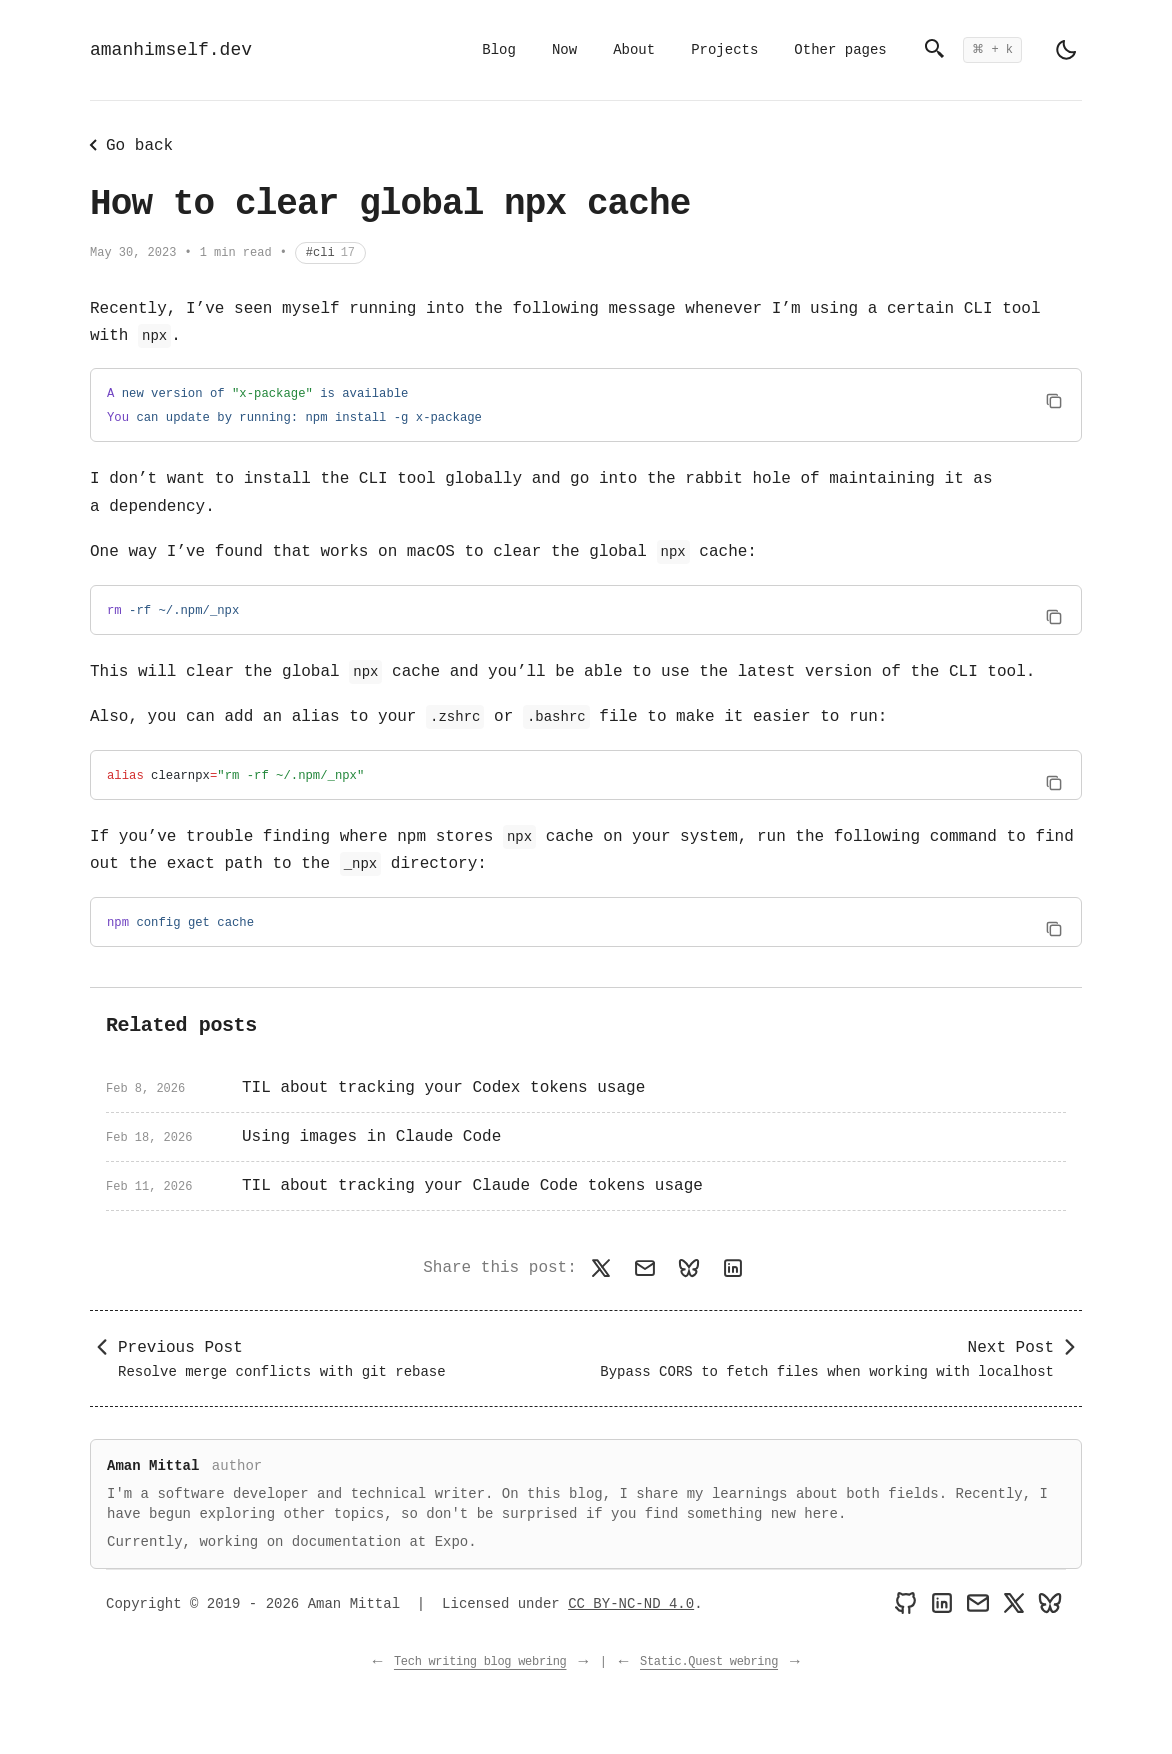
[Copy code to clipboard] (1054, 401)
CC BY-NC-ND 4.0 (631, 1604)
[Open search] (972, 50)
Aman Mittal (153, 1466)
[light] (1066, 50)
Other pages (840, 50)
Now (564, 50)
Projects (724, 50)
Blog (499, 50)
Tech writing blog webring (480, 1662)
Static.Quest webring (709, 1662)
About (634, 50)
